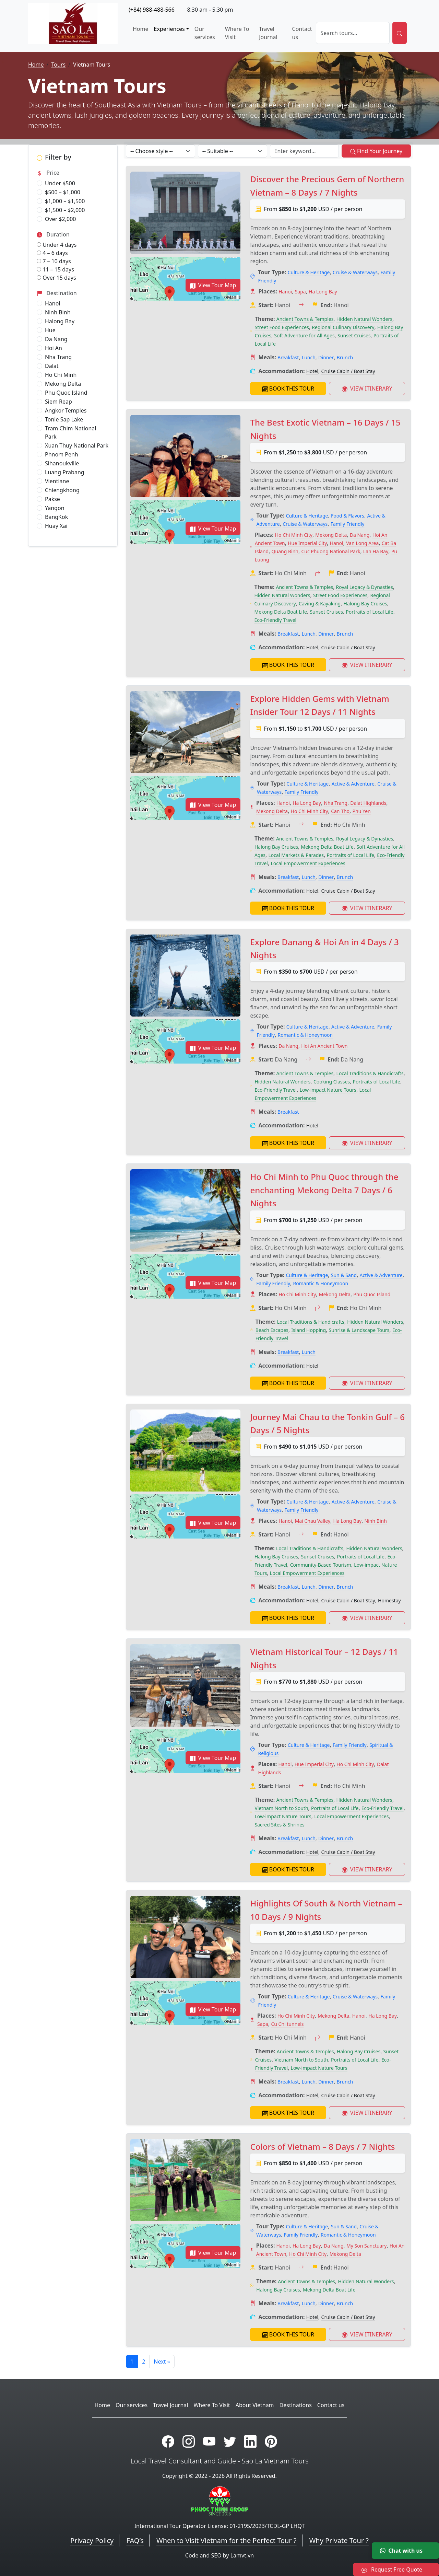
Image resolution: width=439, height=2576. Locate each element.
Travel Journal (268, 33)
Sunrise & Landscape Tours (359, 1330)
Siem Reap (58, 401)
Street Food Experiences (282, 327)
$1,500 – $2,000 (65, 210)
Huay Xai (56, 526)
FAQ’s (134, 2540)
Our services (204, 33)
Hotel (312, 371)
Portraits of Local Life (369, 611)
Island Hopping (308, 1330)
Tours (58, 64)
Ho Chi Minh (60, 375)
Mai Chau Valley (312, 1521)
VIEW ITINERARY (367, 388)
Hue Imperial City (307, 543)
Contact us (302, 33)
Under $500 (60, 183)
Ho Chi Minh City (293, 535)
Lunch (309, 357)
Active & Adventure (353, 783)
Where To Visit (237, 33)
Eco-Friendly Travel (275, 620)
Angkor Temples (65, 410)
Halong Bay (59, 321)
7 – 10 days (54, 261)
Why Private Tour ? (339, 2540)
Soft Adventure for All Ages (304, 335)
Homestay (389, 1600)
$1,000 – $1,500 (65, 201)
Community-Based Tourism (320, 1565)
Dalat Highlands (368, 803)
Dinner (326, 357)
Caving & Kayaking (320, 603)
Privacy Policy (92, 2540)
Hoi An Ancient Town (324, 1046)
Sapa (300, 291)
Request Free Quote (391, 2569)
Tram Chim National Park (70, 432)
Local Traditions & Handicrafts (370, 1073)
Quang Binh (285, 551)
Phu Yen (362, 811)
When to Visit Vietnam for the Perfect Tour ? (226, 2540)
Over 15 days (56, 277)
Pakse (52, 499)
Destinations (296, 2405)
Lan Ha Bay (375, 551)
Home (141, 29)
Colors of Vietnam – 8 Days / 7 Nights (322, 2146)
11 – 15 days (55, 269)
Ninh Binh (58, 312)
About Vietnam (255, 2405)
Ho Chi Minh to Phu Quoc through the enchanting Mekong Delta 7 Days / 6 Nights (324, 1190)
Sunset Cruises (354, 335)
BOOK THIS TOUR (288, 388)
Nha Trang (58, 357)
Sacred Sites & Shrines (279, 1824)
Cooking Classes (331, 1081)
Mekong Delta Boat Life (280, 611)
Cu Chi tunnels (287, 2024)
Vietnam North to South (281, 1808)
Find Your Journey (376, 151)
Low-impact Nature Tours (328, 1090)
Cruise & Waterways (355, 272)
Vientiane (57, 481)
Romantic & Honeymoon (305, 1035)
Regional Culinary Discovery (343, 327)
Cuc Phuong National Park (330, 551)
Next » (162, 2361)
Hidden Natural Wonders (364, 319)
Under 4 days (56, 244)
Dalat (52, 366)
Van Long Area (362, 543)
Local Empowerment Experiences (308, 863)
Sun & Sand (344, 1275)
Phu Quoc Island (66, 392)
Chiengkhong (62, 490)
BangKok (56, 517)
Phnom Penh (61, 454)
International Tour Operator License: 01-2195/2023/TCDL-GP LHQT (219, 2526)
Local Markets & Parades (296, 855)
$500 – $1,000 (62, 192)
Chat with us (401, 2550)
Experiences (169, 29)
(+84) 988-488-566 (152, 9)
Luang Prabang (64, 472)
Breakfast (288, 357)
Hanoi (52, 303)
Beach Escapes (272, 1330)
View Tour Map (213, 285)
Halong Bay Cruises (365, 603)
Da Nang (56, 339)
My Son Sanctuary (366, 2245)
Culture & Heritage (309, 272)
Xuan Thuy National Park (76, 445)
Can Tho (340, 811)
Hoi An (53, 348)
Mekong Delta (63, 383)
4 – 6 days (52, 253)
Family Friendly (348, 524)
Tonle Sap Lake (64, 419)
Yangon (54, 508)
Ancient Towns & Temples (305, 319)
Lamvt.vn (242, 2555)
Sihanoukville (62, 463)
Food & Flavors (347, 515)
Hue (50, 330)
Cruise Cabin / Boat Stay (348, 371)
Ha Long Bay (323, 291)
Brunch (345, 357)
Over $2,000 (60, 219)
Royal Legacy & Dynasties (364, 587)
